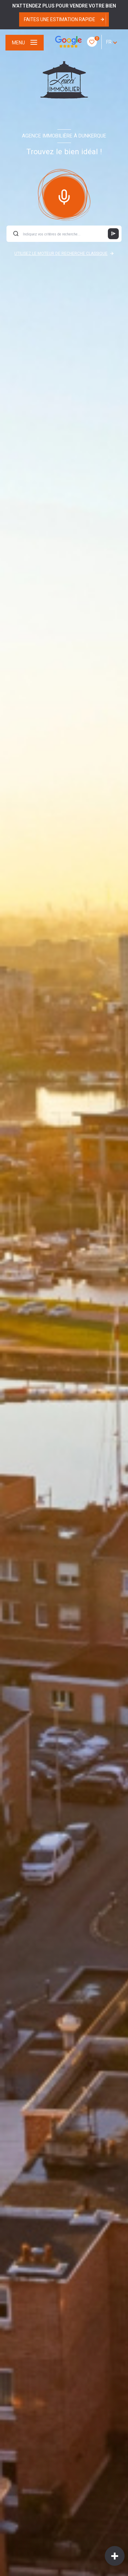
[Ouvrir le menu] (24, 42)
